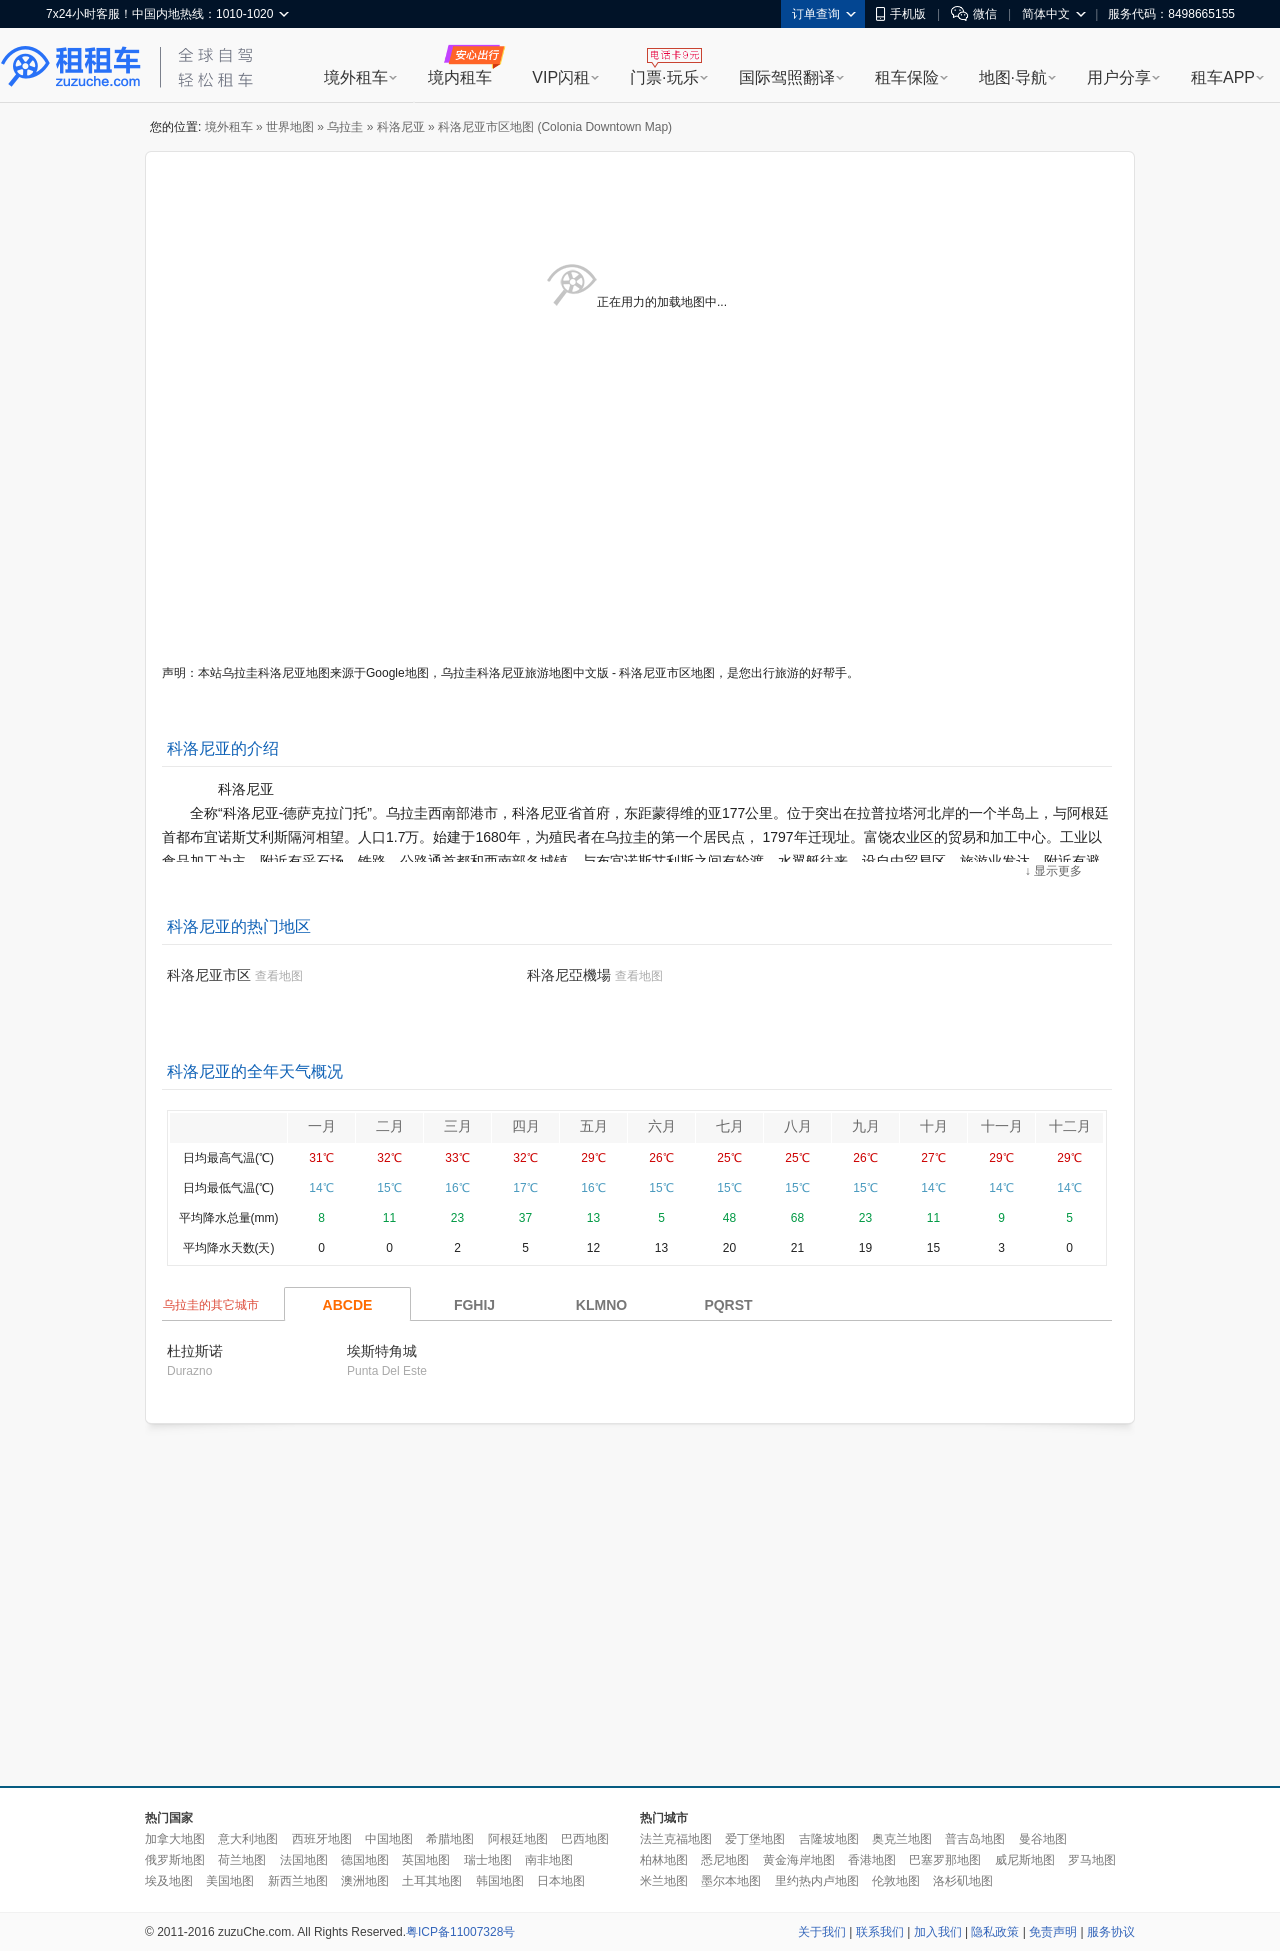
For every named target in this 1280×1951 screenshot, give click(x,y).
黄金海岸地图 (799, 1860)
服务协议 (1111, 1932)
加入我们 (938, 1932)
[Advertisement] (539, 1606)
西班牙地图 (322, 1839)
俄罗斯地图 (175, 1860)
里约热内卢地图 (817, 1881)
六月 (662, 1126)
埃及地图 (169, 1881)
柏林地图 (664, 1860)
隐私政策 (995, 1932)
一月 (322, 1126)
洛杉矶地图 (963, 1881)
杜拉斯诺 (195, 1351)
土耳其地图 (432, 1881)
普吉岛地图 (975, 1839)
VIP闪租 (561, 77)
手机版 (901, 14)
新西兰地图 (298, 1881)
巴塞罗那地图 (945, 1860)
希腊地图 (450, 1839)
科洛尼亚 (401, 127)
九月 (866, 1126)
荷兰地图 (242, 1860)
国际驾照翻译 (787, 77)
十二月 (1070, 1126)
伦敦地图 (896, 1881)
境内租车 (460, 77)
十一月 (1002, 1126)
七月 (730, 1126)
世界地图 (290, 127)
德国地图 (365, 1860)
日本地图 (561, 1881)
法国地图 (304, 1860)
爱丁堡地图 (755, 1839)
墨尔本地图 (731, 1881)
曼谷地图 (1043, 1839)
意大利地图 (248, 1839)
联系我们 (880, 1932)
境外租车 (356, 77)
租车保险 (907, 77)
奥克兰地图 (902, 1839)
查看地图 (279, 976)
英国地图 (426, 1860)
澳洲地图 (365, 1881)
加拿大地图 (175, 1839)
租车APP (1223, 77)
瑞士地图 (488, 1860)
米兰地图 (664, 1881)
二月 (390, 1126)
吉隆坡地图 (829, 1839)
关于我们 (822, 1932)
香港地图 (872, 1860)
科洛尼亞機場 (569, 975)
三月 (458, 1126)
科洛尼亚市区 (209, 975)
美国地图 (230, 1881)
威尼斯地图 (1025, 1860)
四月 (526, 1126)
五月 (594, 1126)
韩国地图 (500, 1881)
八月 (798, 1126)
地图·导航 (1013, 77)
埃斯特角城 (382, 1351)
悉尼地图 (725, 1860)
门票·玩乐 (664, 77)
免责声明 (1053, 1932)
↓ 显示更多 (1053, 871)
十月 (934, 1126)
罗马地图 (1092, 1860)
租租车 (71, 67)
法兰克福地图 (676, 1839)
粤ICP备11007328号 (460, 1932)
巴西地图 (585, 1839)
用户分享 (1119, 77)
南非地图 (549, 1860)
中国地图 (389, 1839)
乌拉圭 (345, 127)
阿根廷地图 (518, 1839)
